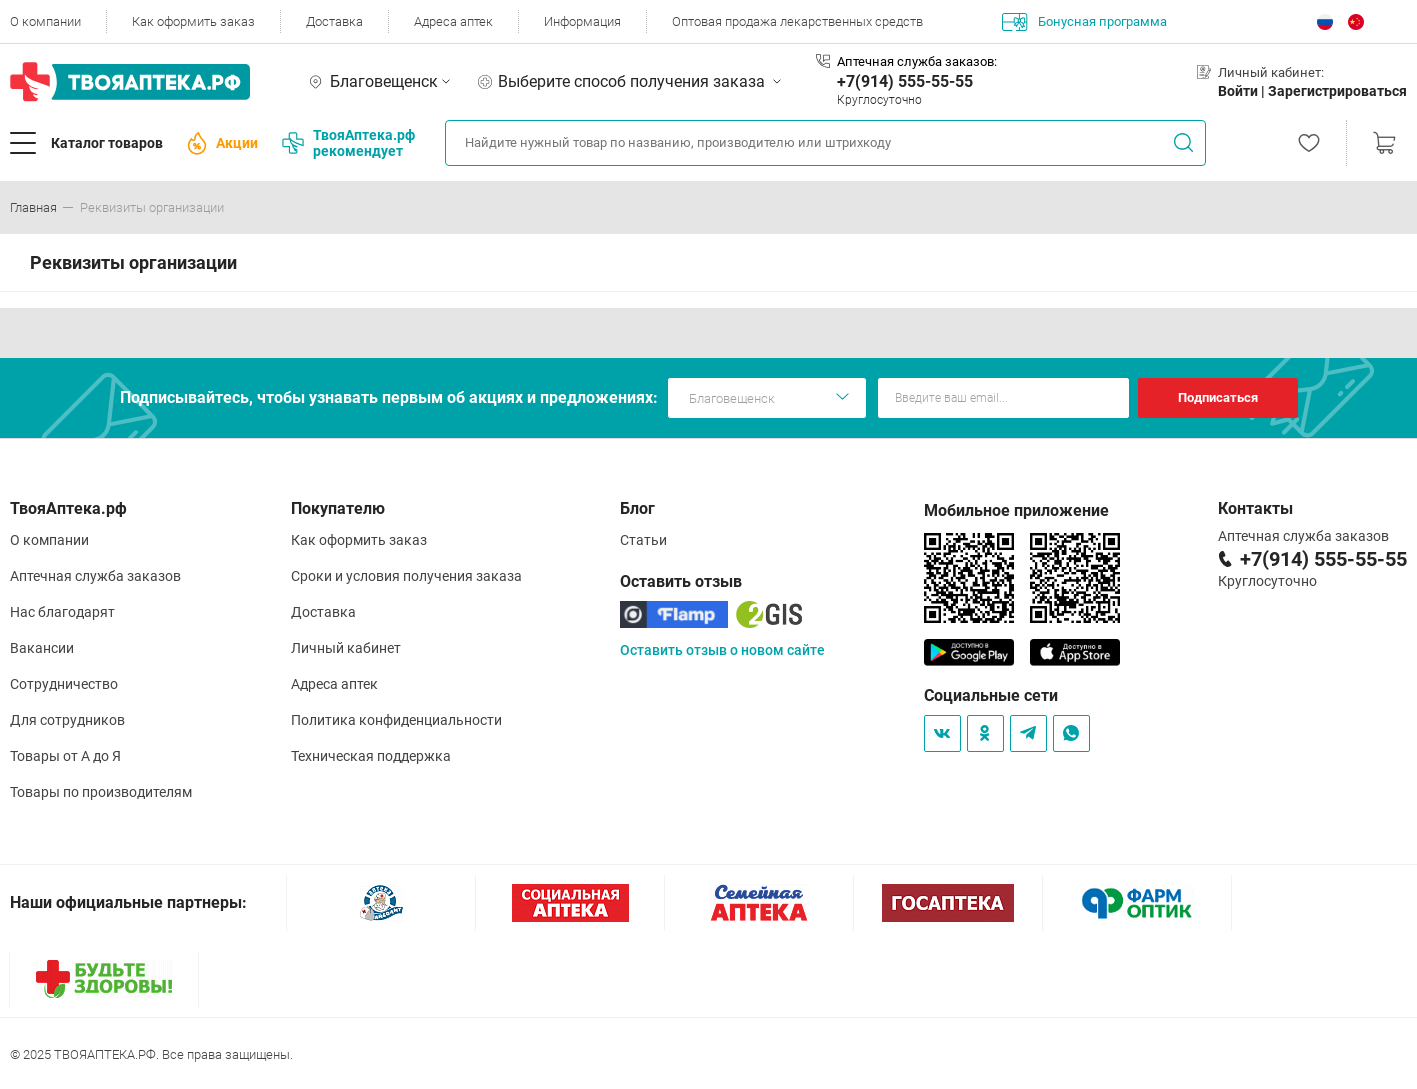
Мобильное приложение (1016, 510)
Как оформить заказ (193, 21)
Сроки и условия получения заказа (406, 576)
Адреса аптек (453, 21)
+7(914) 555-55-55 (905, 81)
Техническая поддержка (371, 756)
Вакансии (42, 648)
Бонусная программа (1084, 22)
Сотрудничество (64, 684)
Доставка (334, 21)
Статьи (643, 540)
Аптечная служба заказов (95, 576)
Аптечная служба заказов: (917, 61)
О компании (45, 21)
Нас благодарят (62, 612)
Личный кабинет (346, 648)
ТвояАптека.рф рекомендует (348, 143)
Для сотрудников (67, 720)
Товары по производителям (101, 792)
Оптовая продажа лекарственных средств (797, 21)
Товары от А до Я (65, 756)
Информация (582, 21)
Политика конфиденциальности (396, 720)
